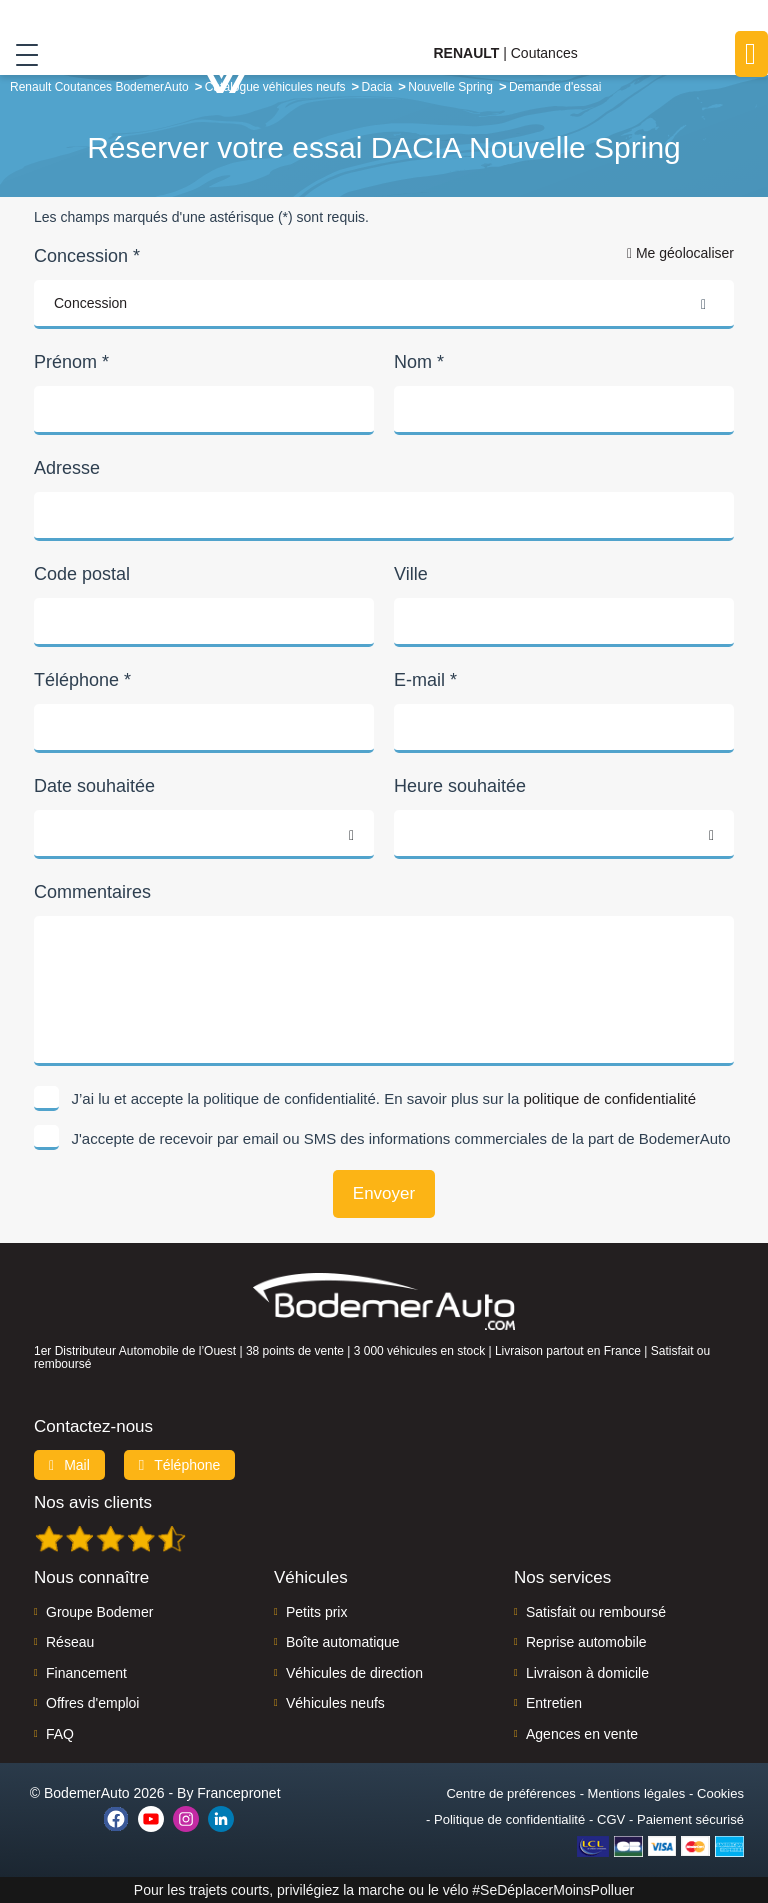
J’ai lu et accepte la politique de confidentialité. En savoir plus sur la (384, 1098)
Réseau (70, 1642)
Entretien (554, 1703)
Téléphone (180, 1465)
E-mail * (425, 680)
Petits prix (316, 1612)
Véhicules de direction (354, 1673)
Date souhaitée (94, 786)
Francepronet (238, 1793)
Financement (86, 1673)
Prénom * (71, 362)
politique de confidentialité (609, 1098)
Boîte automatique (343, 1642)
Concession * (87, 256)
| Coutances (505, 53)
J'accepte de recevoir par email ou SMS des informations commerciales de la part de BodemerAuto (401, 1138)
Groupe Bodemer (99, 1612)
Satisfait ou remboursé (596, 1612)
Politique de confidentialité (509, 1819)
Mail (69, 1465)
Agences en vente (582, 1734)
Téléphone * (82, 680)
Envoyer (384, 1193)
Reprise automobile (586, 1642)
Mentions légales (637, 1793)
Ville (411, 574)
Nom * (419, 362)
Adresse (67, 468)
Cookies (720, 1793)
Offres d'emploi (92, 1703)
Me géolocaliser (680, 253)
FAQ (60, 1734)
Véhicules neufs (335, 1703)
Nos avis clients (93, 1502)
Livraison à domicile (587, 1673)
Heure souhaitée (460, 786)
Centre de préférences (510, 1793)
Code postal (82, 574)
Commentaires (92, 892)
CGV (611, 1819)
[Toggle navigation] (19, 54)
